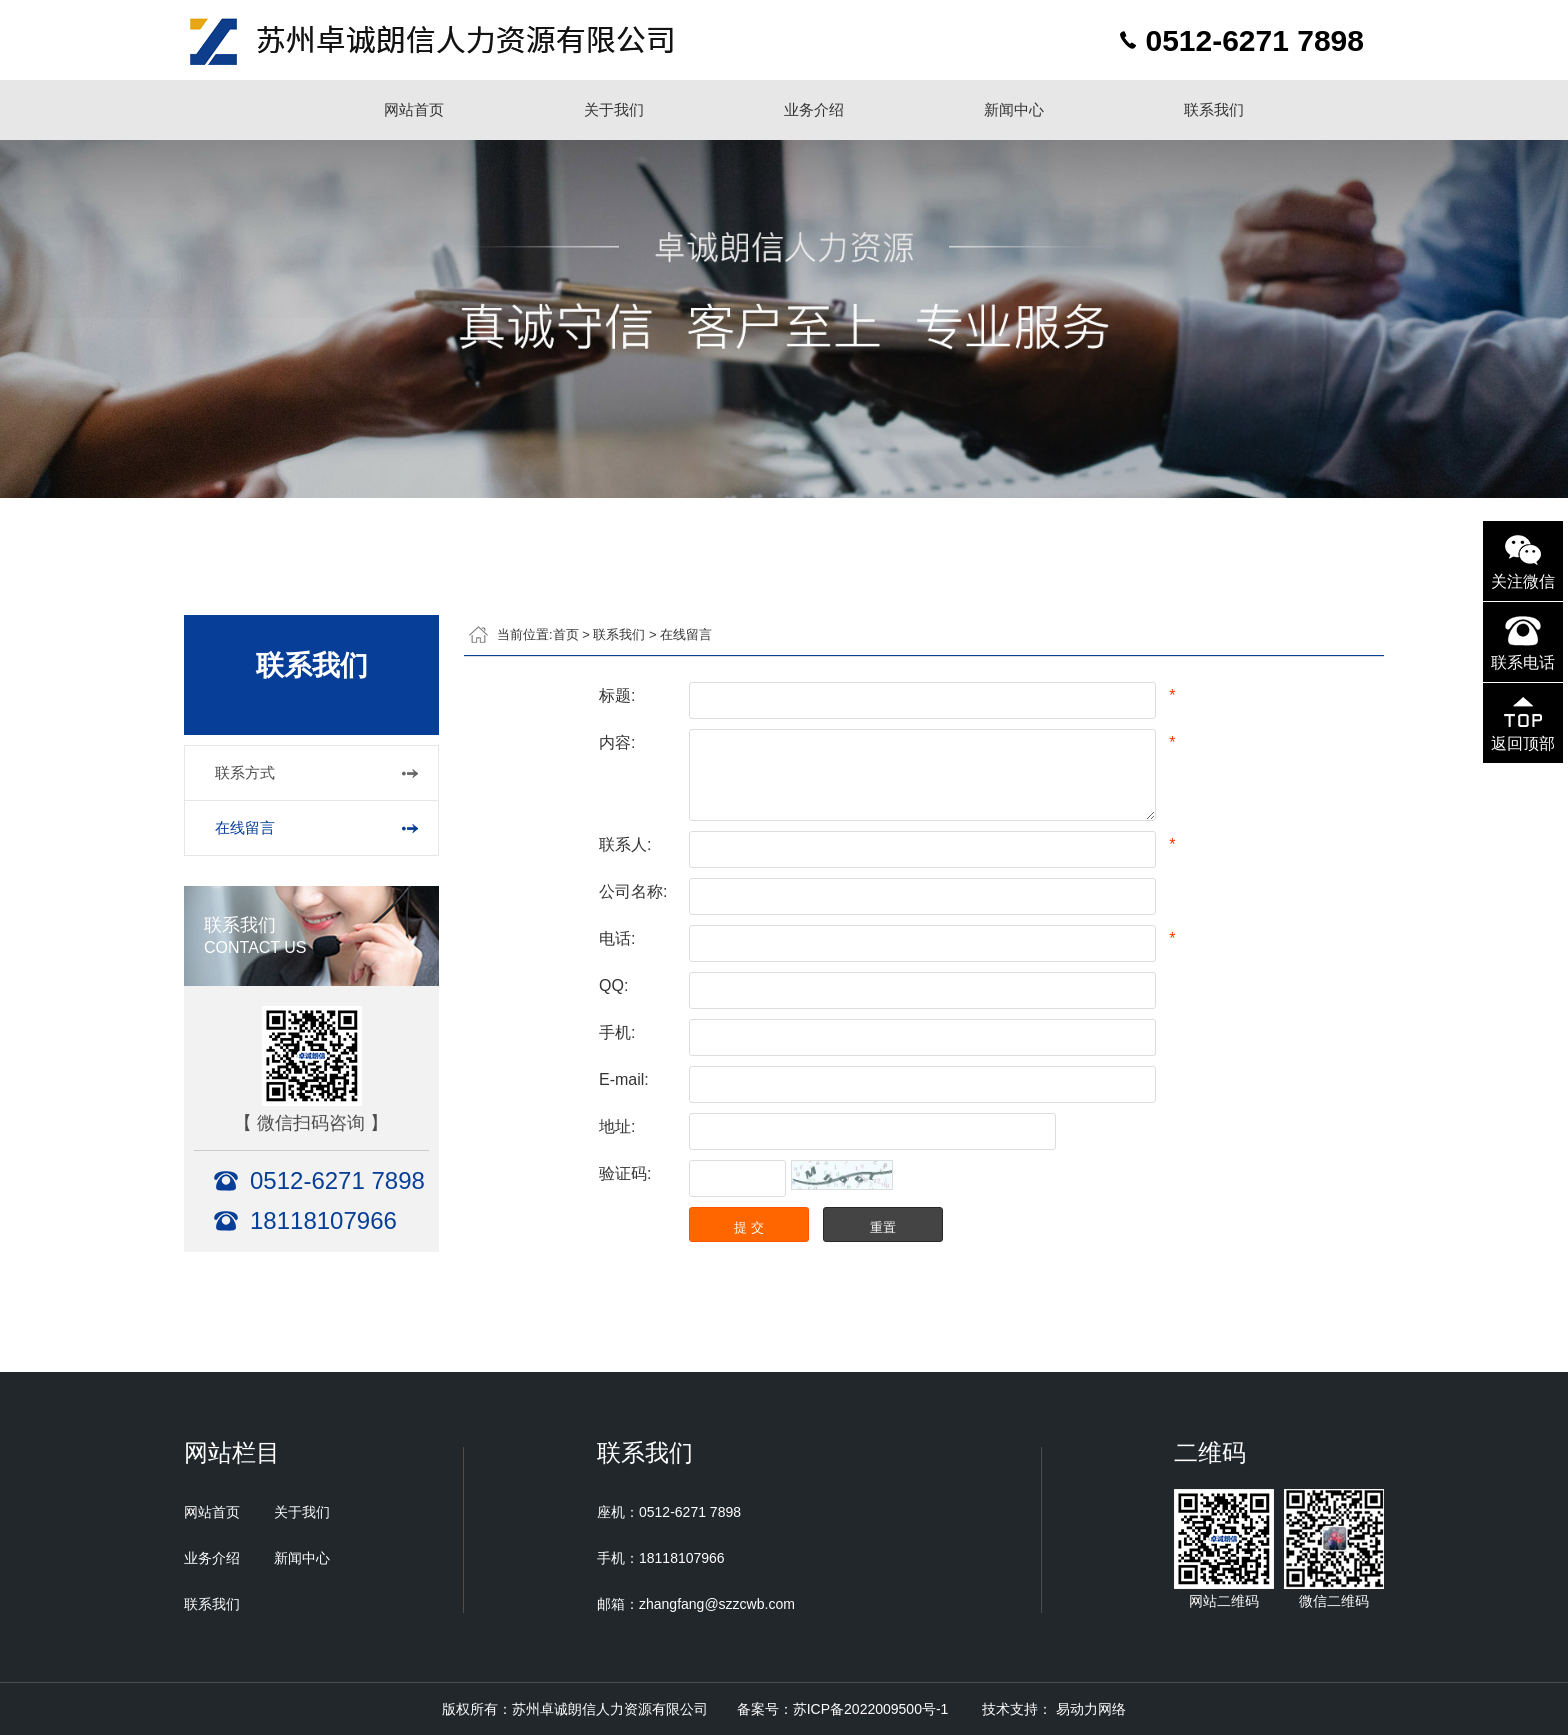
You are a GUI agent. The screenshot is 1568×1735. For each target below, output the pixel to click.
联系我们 (1214, 109)
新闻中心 (1014, 109)
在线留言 (245, 827)
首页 (566, 634)
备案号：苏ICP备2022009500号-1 (843, 1709)
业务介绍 (814, 109)
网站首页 (414, 109)
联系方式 (245, 772)
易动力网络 (1091, 1709)
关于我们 (614, 109)
